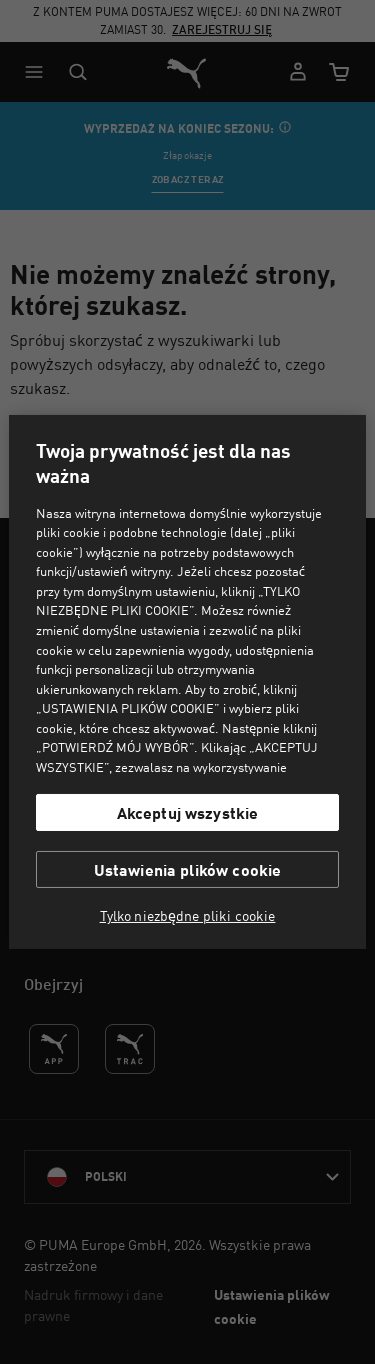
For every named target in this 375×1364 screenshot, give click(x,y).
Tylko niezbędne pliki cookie (188, 916)
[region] (187, 682)
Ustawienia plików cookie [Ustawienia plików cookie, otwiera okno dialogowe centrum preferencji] (188, 869)
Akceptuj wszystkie (188, 812)
